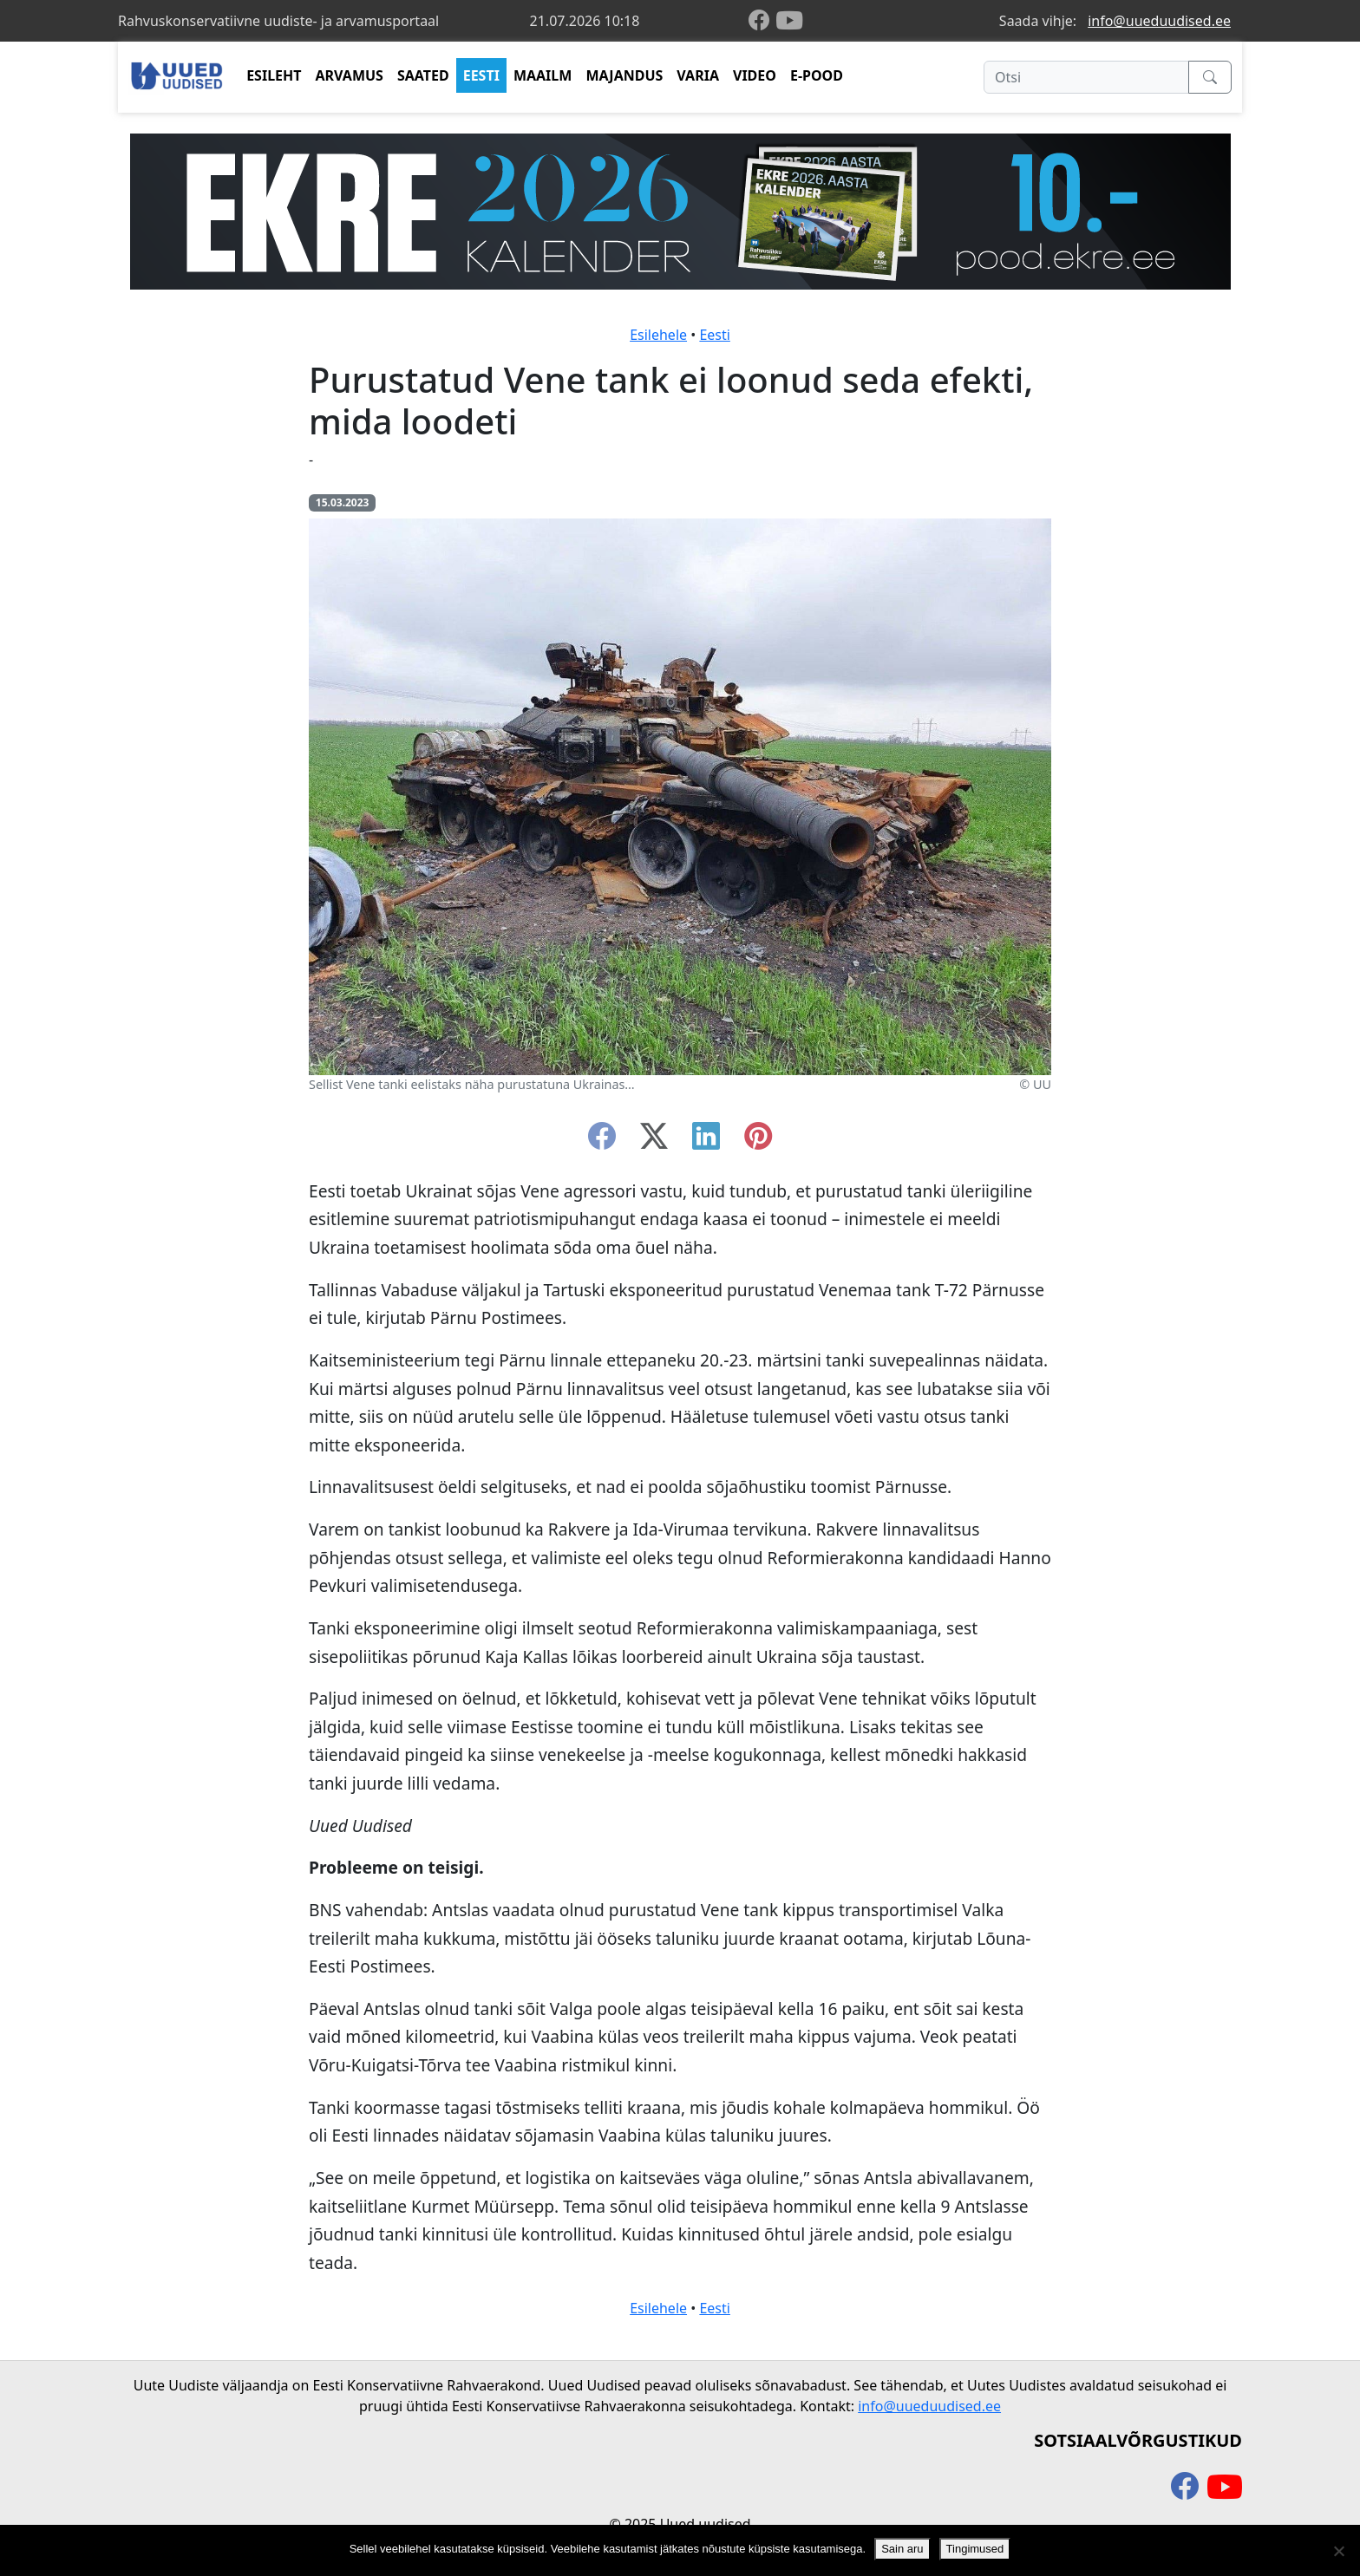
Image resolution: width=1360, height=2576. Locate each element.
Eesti (714, 334)
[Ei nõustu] (1338, 2551)
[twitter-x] (654, 1141)
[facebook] (762, 21)
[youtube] (789, 21)
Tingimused (975, 2548)
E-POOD (816, 75)
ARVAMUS (349, 75)
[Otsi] (1086, 77)
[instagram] (758, 1141)
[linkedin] (706, 1141)
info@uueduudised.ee (1159, 20)
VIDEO (754, 75)
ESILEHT (273, 75)
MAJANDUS (624, 75)
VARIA (698, 75)
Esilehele (658, 334)
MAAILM (542, 75)
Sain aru (902, 2548)
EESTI (481, 75)
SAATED (423, 75)
